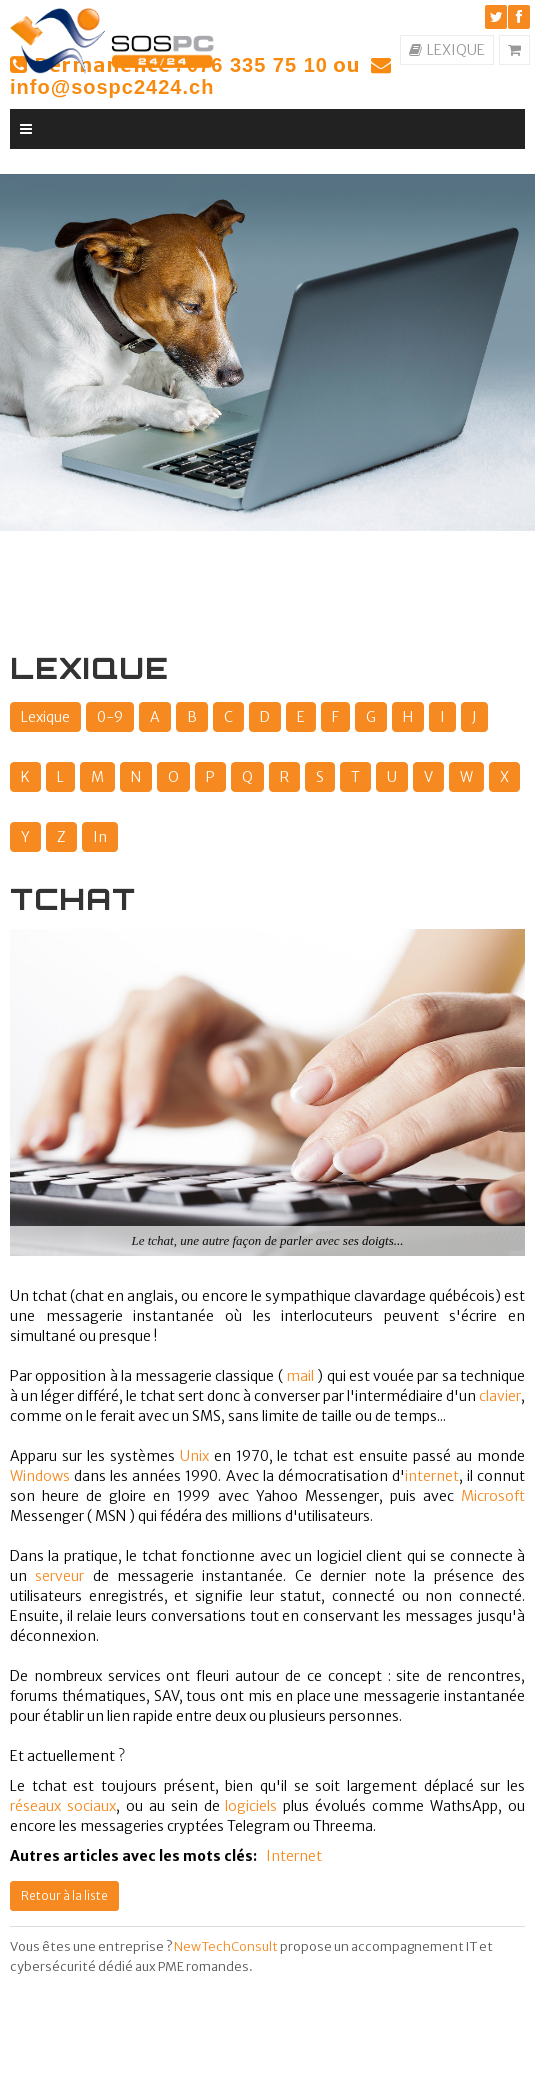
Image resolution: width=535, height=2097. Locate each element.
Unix (194, 1456)
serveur (59, 1576)
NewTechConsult (226, 1946)
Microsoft (493, 1496)
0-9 (110, 717)
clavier (500, 1396)
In (100, 837)
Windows (40, 1476)
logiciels (251, 1806)
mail (300, 1376)
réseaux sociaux (63, 1806)
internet (432, 1476)
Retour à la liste (64, 1895)
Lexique (45, 717)
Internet (294, 1856)
